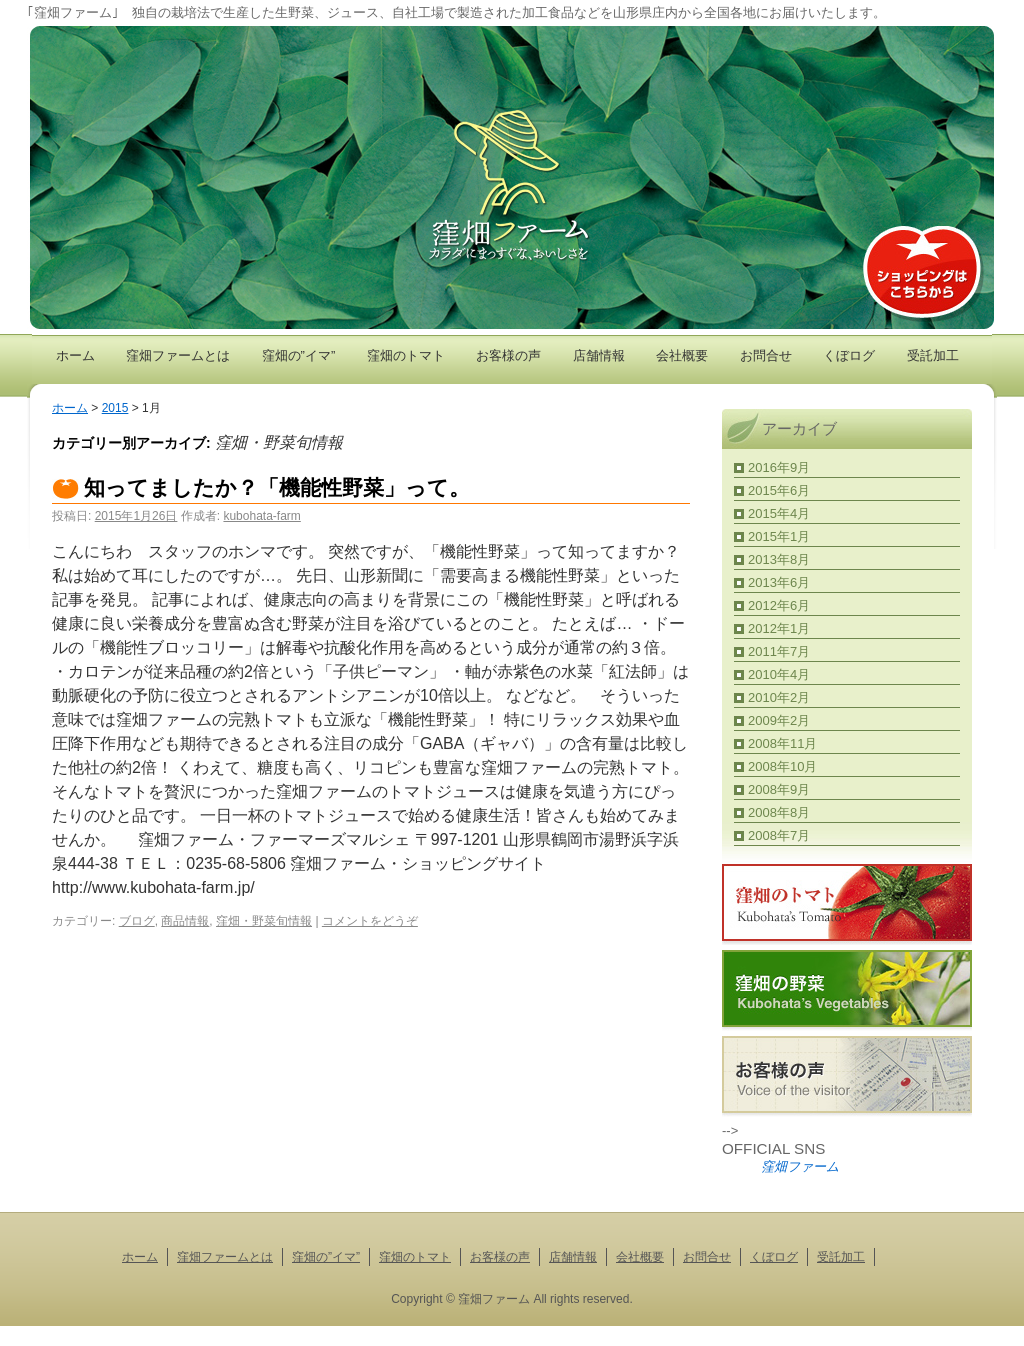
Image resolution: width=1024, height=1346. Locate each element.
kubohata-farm (261, 516)
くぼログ (849, 355)
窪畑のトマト (406, 355)
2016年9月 (779, 467)
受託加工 (933, 355)
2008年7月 (779, 835)
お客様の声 (508, 355)
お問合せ (766, 355)
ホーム (75, 355)
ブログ (137, 921)
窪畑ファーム (800, 1166)
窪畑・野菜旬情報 (264, 921)
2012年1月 (779, 628)
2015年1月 (779, 536)
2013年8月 (779, 559)
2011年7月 (779, 651)
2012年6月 (779, 605)
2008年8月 (779, 812)
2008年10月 (782, 766)
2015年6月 (779, 490)
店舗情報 (599, 355)
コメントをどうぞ (370, 921)
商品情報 (185, 921)
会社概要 (682, 355)
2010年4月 (779, 674)
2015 (115, 408)
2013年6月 (779, 582)
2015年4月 (779, 513)
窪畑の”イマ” (299, 355)
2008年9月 (779, 789)
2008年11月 (782, 743)
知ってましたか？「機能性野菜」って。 (277, 487)
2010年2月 (779, 697)
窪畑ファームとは (178, 355)
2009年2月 (779, 720)
